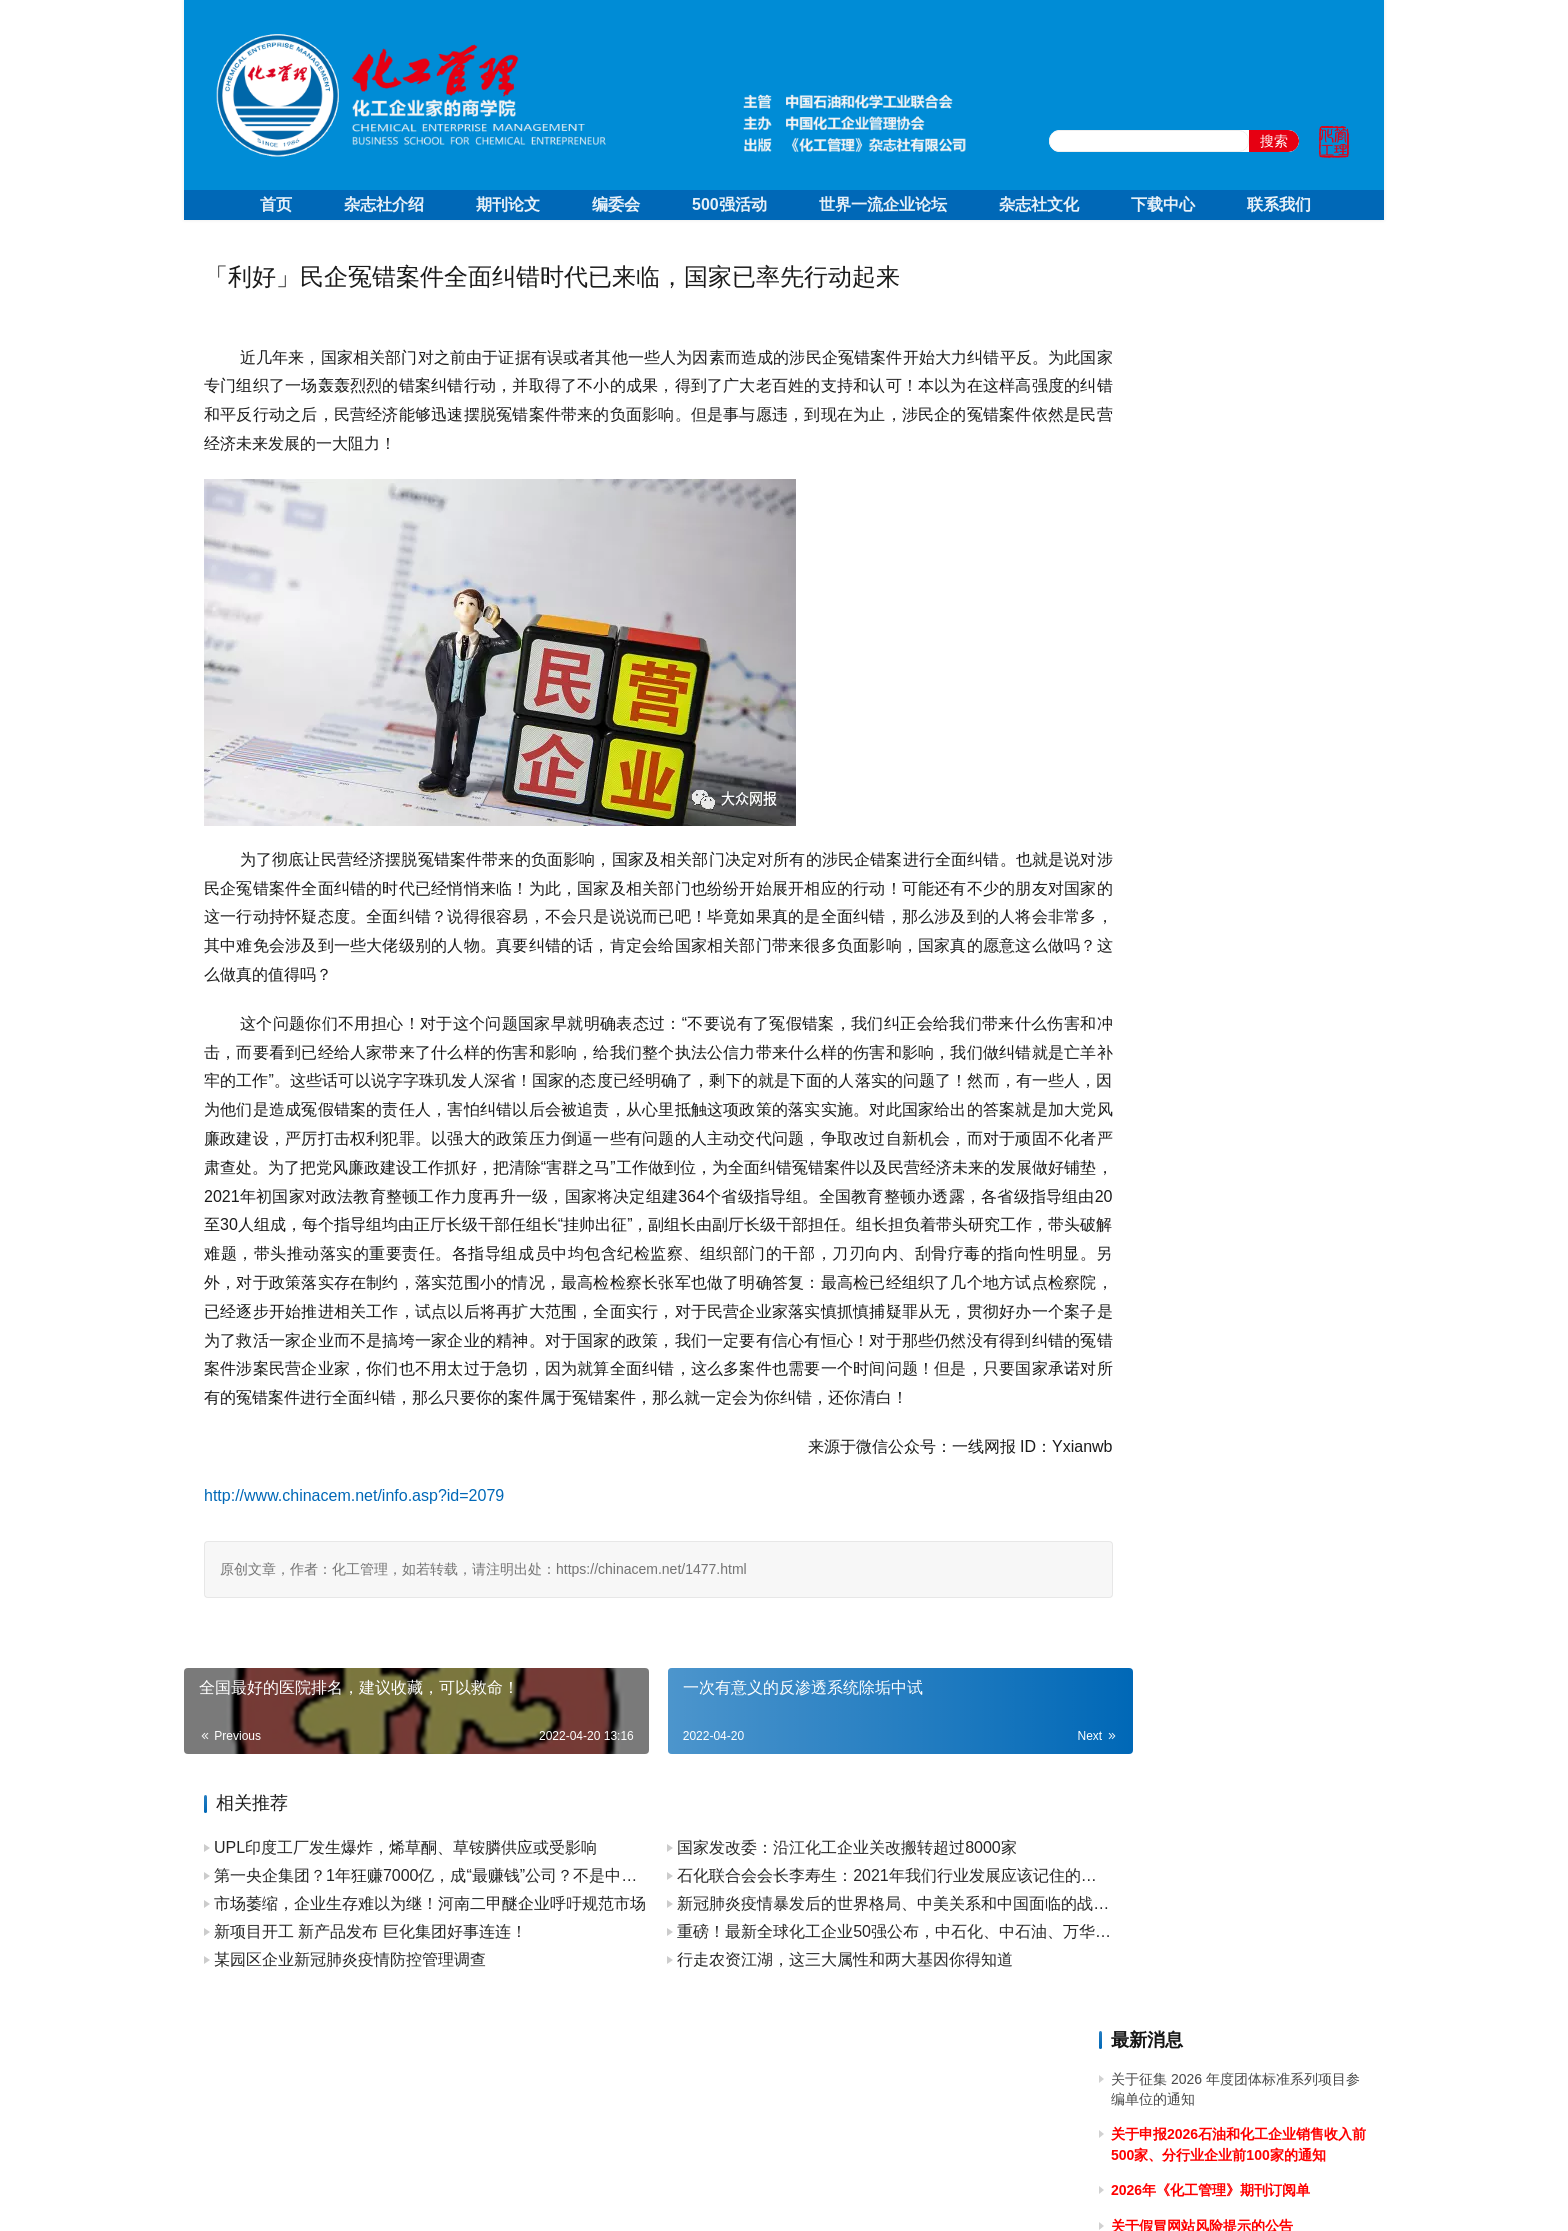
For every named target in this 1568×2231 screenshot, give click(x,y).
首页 (276, 204)
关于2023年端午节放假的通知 (1203, 1285)
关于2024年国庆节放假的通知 (1203, 732)
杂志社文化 (1039, 204)
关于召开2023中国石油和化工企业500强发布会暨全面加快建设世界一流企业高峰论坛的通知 (1237, 1229)
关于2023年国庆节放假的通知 (1203, 1117)
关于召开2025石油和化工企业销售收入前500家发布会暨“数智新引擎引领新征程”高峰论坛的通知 (1239, 508)
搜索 (1274, 141)
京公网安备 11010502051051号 (866, 2190)
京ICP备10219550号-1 (674, 2190)
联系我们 (1279, 204)
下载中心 (1163, 204)
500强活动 (729, 204)
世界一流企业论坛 (883, 204)
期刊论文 (508, 204)
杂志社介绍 (384, 204)
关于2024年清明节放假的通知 (1203, 914)
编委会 (616, 204)
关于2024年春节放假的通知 (1196, 1082)
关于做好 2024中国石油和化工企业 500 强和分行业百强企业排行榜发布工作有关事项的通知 (1237, 970)
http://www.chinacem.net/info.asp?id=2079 (354, 1552)
